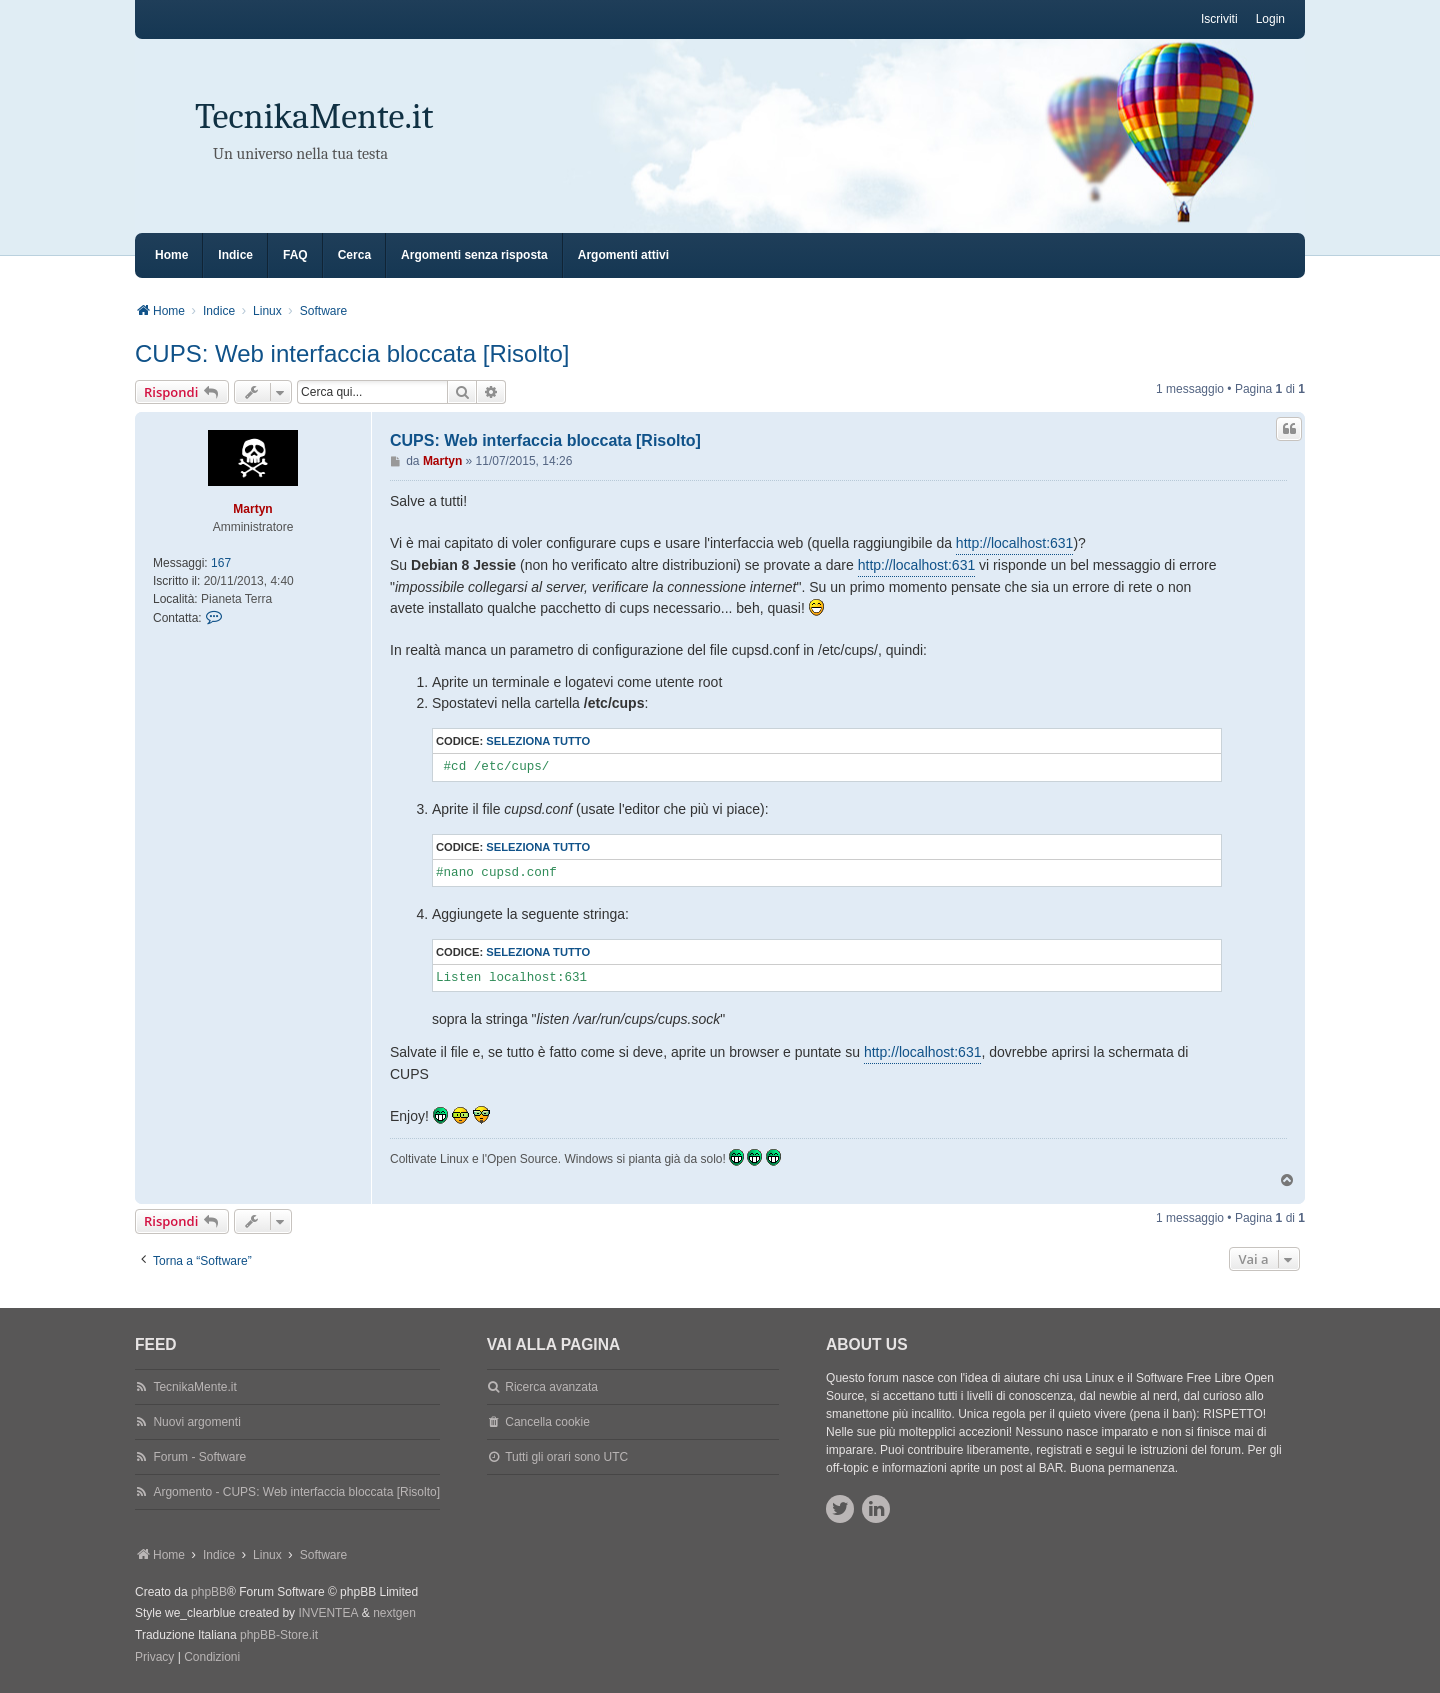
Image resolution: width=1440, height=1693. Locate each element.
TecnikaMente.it (314, 116)
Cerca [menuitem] (354, 255)
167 (221, 563)
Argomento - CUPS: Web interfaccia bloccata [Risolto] (296, 1492)
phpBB (209, 1592)
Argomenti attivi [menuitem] (623, 255)
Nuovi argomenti (196, 1422)
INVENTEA (328, 1613)
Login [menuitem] (1270, 19)
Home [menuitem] (171, 255)
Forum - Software (199, 1457)
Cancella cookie (547, 1422)
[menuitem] (154, 1658)
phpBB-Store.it (279, 1635)
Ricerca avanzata (551, 1387)
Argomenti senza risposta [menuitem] (474, 255)
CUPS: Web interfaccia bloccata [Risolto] (352, 353)
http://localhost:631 (1015, 543)
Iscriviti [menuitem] (1219, 19)
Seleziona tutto (538, 741)
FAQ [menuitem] (295, 255)
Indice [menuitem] (235, 255)
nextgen (394, 1613)
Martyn (252, 509)
